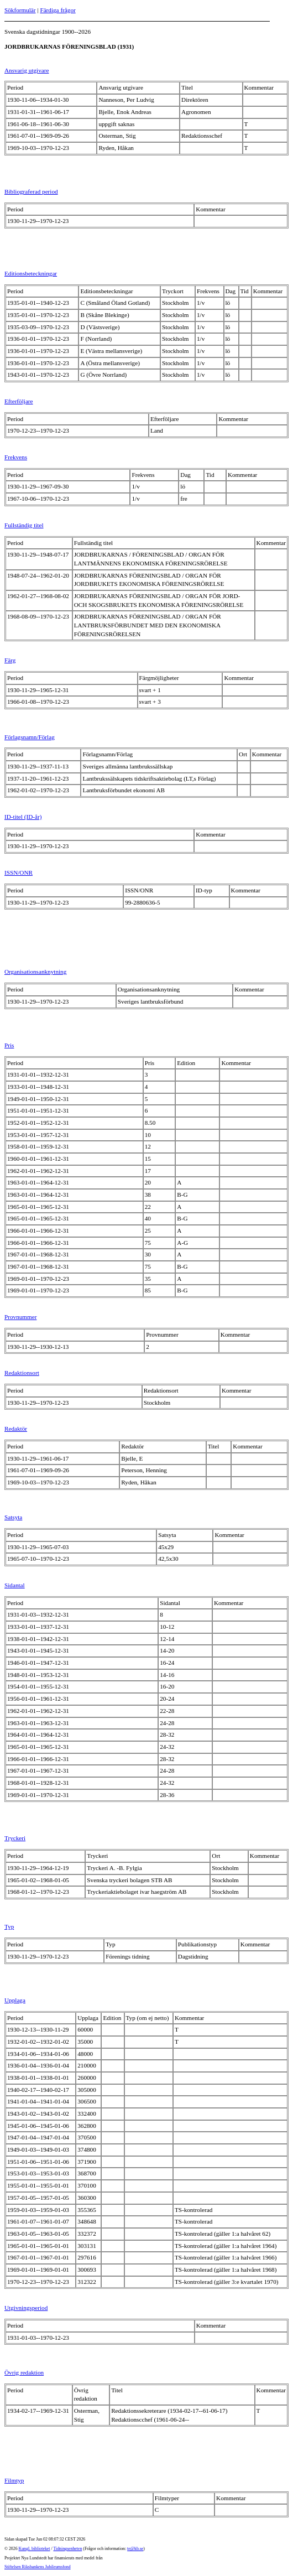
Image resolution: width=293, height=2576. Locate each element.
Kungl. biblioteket (34, 2548)
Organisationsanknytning (35, 971)
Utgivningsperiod (26, 2307)
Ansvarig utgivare (26, 70)
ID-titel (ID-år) (22, 816)
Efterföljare (18, 401)
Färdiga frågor (57, 10)
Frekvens (15, 457)
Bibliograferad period (31, 191)
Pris (9, 1045)
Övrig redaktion (24, 2372)
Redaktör (15, 1428)
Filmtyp (14, 2480)
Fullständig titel (24, 525)
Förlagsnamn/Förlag (29, 737)
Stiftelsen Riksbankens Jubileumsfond (37, 2566)
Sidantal (14, 1585)
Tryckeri (14, 1838)
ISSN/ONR (18, 872)
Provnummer (20, 1316)
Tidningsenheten (67, 2548)
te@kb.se (135, 2548)
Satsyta (13, 1517)
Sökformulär (20, 10)
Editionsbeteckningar (30, 273)
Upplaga (14, 2000)
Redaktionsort (21, 1372)
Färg (9, 660)
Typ (9, 1926)
